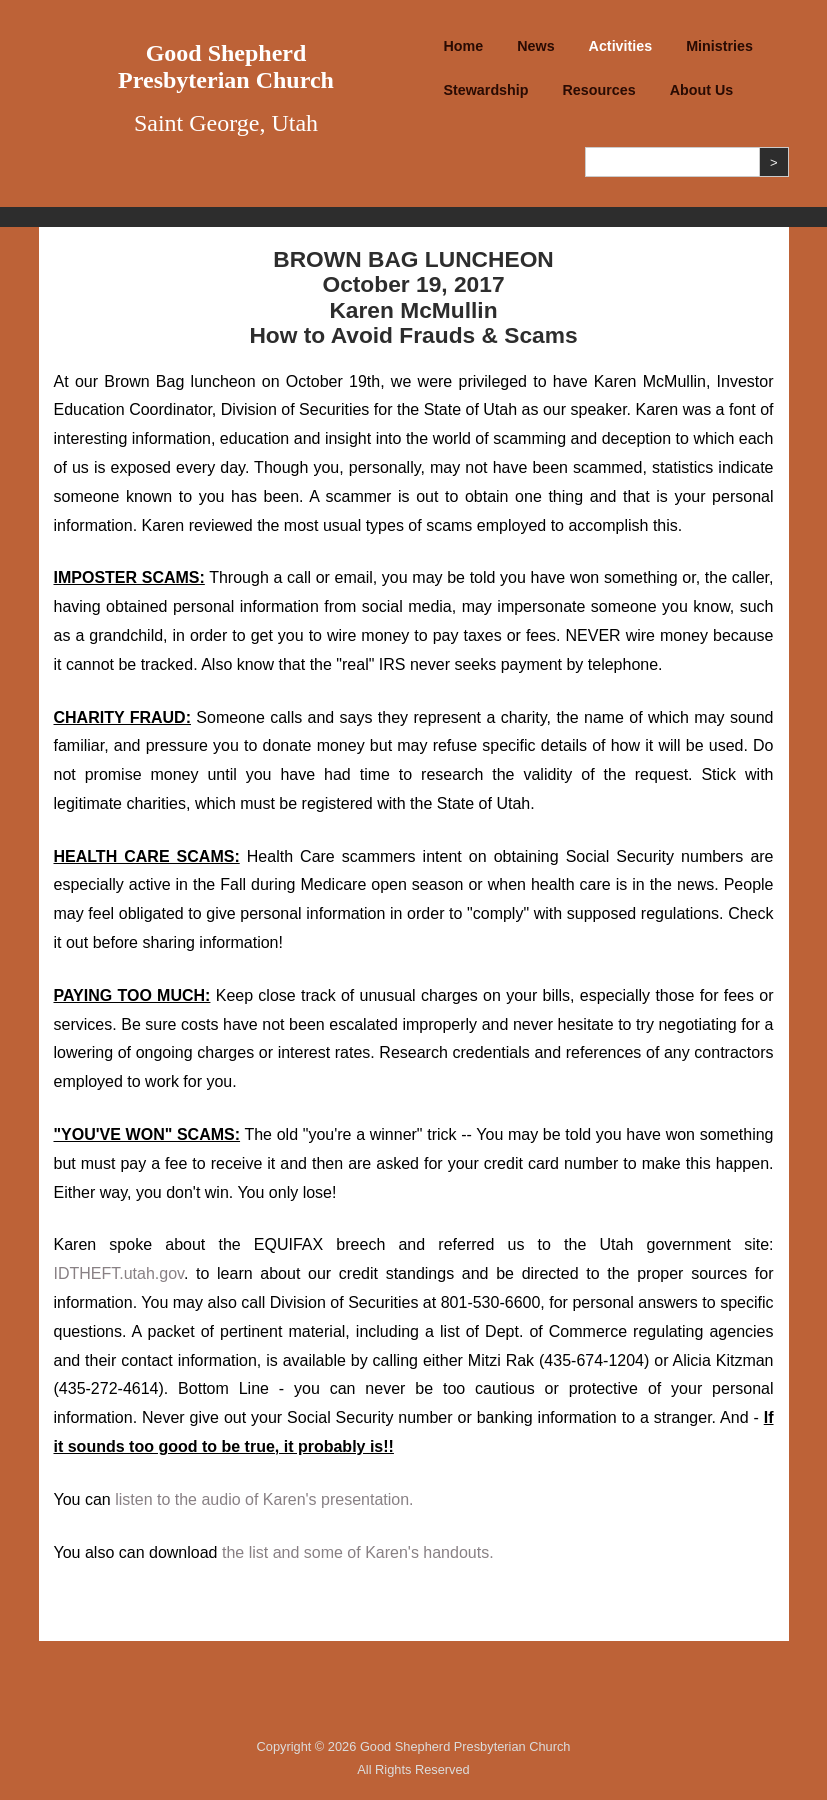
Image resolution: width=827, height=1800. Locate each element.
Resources (599, 90)
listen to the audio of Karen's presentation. (264, 1499)
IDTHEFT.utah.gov (119, 1273)
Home (464, 46)
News (535, 46)
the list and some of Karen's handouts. (358, 1552)
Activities (621, 46)
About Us (702, 90)
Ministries (719, 46)
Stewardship (486, 90)
